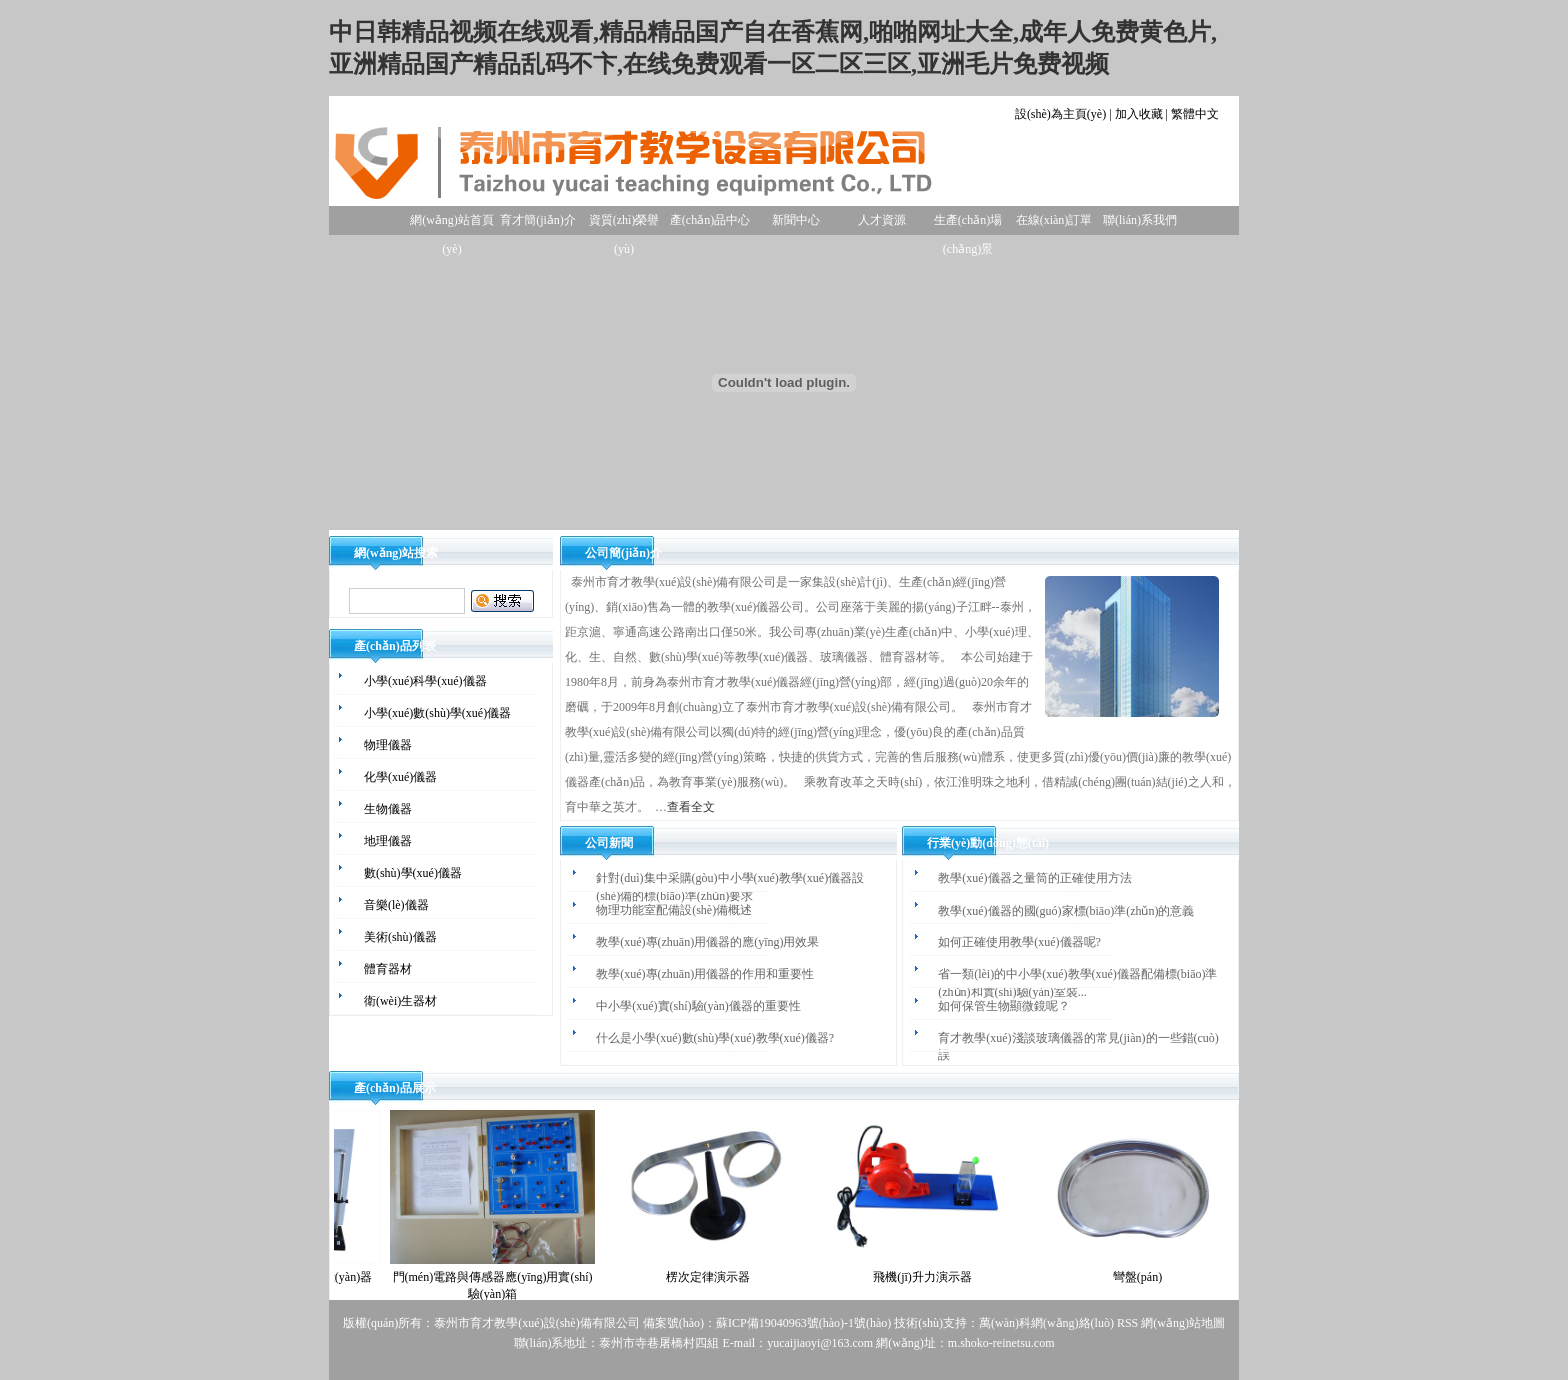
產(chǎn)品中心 (710, 220)
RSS (1127, 1323)
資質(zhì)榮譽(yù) (624, 224)
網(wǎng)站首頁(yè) (452, 224)
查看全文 (691, 807)
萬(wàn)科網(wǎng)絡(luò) (1048, 1323)
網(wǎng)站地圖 (1183, 1323)
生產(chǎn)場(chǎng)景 (968, 224)
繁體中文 (1195, 114)
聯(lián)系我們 (1140, 220)
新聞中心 (796, 220)
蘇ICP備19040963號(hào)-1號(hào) (803, 1323)
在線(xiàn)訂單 (1054, 220)
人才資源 (882, 220)
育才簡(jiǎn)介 (538, 220)
